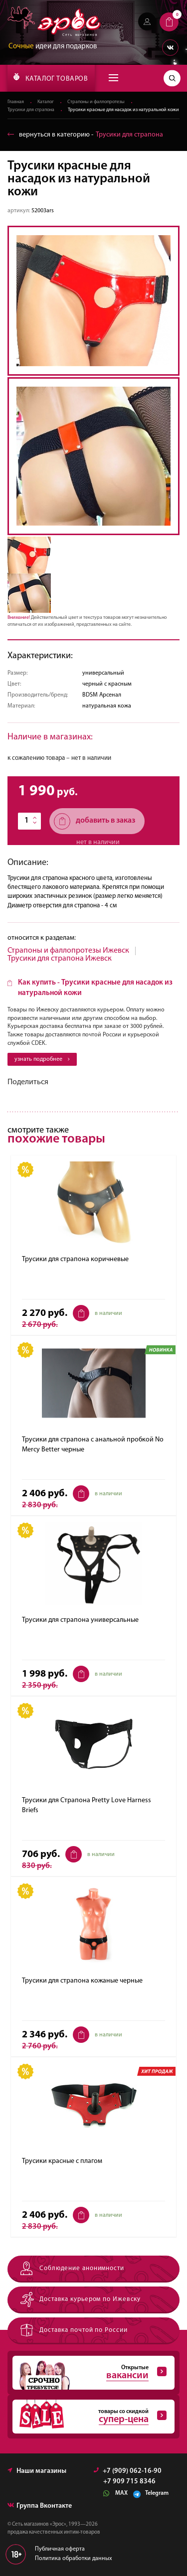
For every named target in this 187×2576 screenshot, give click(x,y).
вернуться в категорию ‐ (85, 135)
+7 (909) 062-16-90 (128, 2471)
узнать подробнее (42, 1059)
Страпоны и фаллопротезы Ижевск (68, 951)
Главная (15, 102)
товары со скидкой (89, 2417)
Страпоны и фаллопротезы (96, 102)
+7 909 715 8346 (129, 2481)
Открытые (89, 2373)
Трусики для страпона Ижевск (59, 959)
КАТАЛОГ (50, 78)
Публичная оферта (60, 2549)
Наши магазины (36, 2471)
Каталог (45, 102)
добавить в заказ (94, 821)
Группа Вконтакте (39, 2506)
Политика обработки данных (73, 2559)
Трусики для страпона (30, 110)
